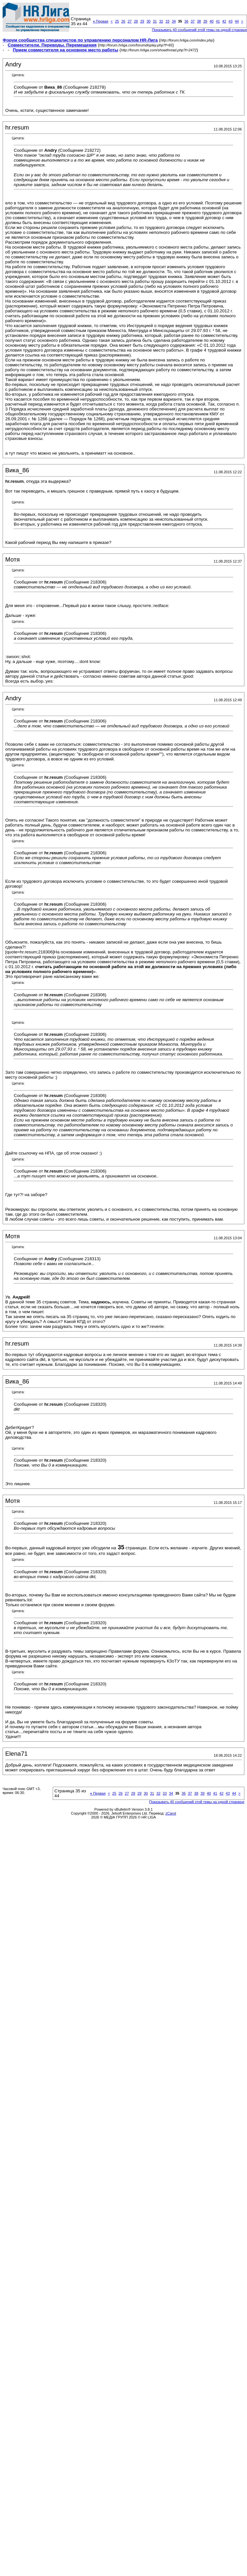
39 (205, 21)
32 (161, 21)
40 (212, 21)
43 (230, 21)
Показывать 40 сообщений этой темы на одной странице (196, 1802)
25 (117, 21)
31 (155, 21)
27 (129, 21)
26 (123, 21)
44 (237, 21)
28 (136, 21)
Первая (100, 21)
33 (167, 21)
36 (186, 21)
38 (199, 21)
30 (148, 21)
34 (174, 21)
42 (224, 21)
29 (142, 21)
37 (193, 21)
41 (218, 21)
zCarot (170, 1813)
